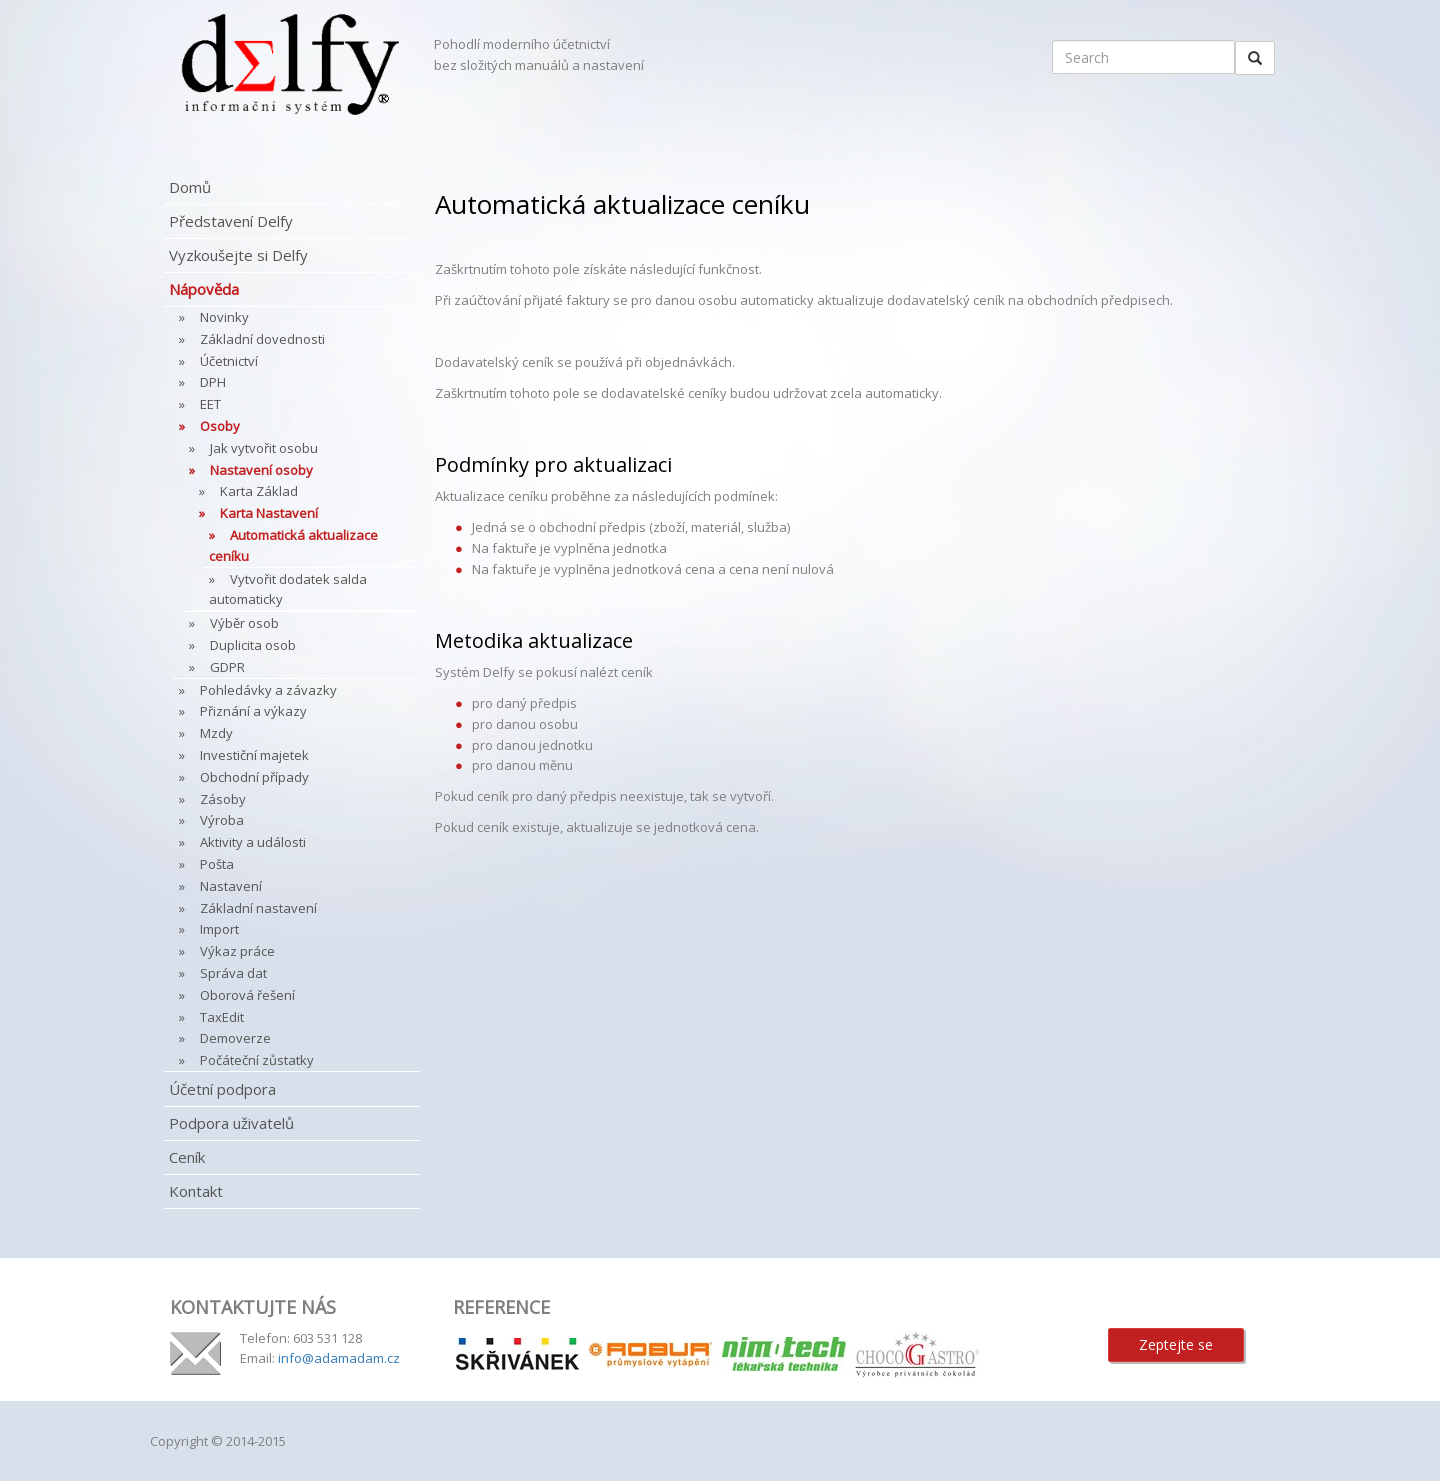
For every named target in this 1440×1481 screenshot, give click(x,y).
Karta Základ (259, 491)
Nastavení (231, 886)
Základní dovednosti (262, 339)
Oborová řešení (247, 995)
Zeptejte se (1176, 1344)
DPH (213, 382)
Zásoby (223, 799)
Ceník (187, 1157)
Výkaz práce (237, 951)
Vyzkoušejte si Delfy (238, 255)
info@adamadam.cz (339, 1358)
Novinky (224, 317)
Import (219, 929)
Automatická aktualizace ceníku (293, 545)
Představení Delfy (231, 221)
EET (210, 404)
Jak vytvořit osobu (264, 448)
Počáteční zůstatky (257, 1060)
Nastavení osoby (261, 470)
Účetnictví (229, 361)
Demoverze (235, 1038)
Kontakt (196, 1191)
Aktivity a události (253, 842)
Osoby (220, 426)
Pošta (217, 864)
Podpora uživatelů (231, 1123)
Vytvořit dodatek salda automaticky (288, 589)
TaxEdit (222, 1017)
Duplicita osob (253, 645)
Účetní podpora (222, 1089)
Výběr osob (244, 623)
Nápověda (204, 289)
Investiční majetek (254, 755)
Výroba (222, 820)
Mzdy (216, 733)
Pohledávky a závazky (268, 690)
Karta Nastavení (269, 513)
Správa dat (233, 973)
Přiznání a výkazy (253, 711)
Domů (190, 187)
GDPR (227, 667)
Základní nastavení (258, 908)
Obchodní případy (254, 777)
